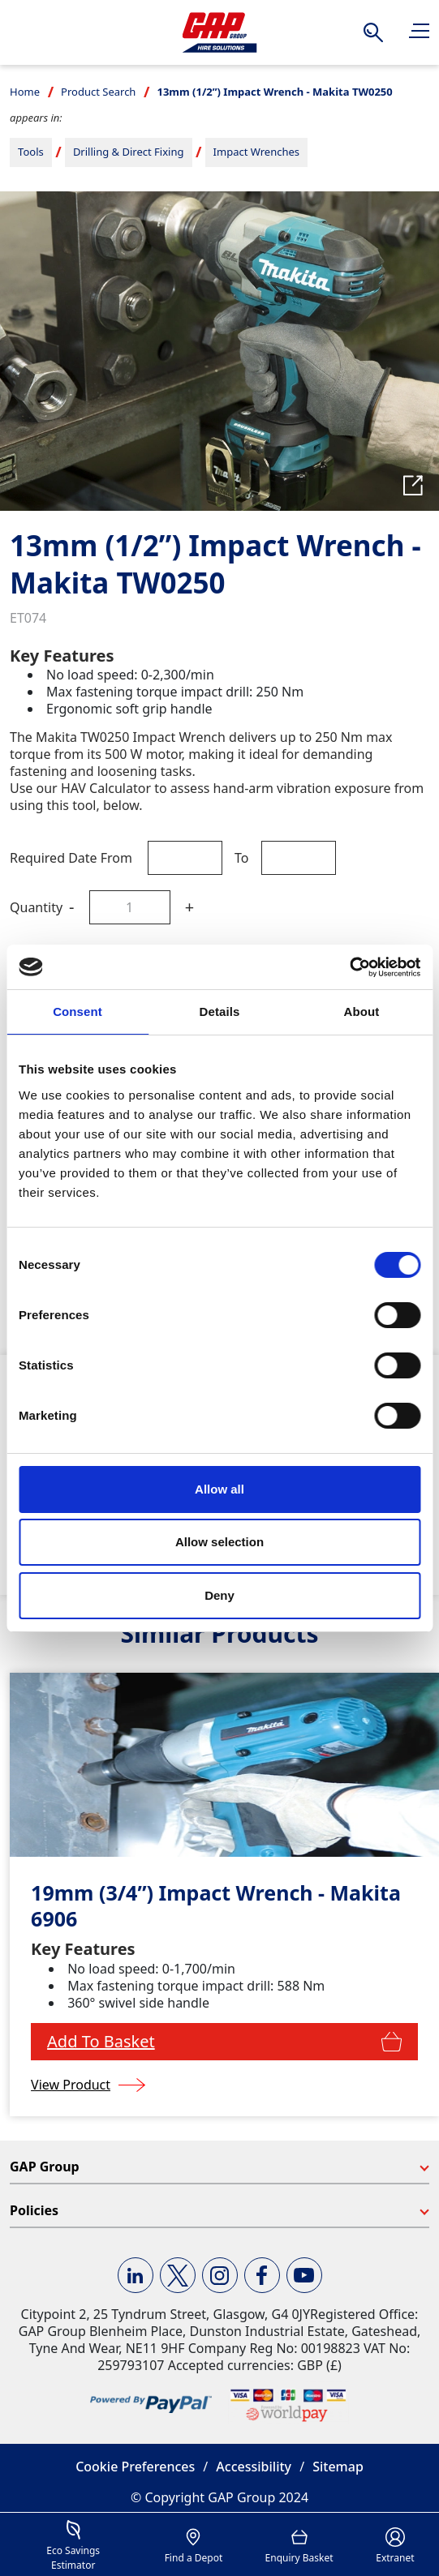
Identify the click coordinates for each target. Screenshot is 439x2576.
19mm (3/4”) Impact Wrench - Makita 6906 (216, 1905)
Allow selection (219, 1542)
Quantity (36, 907)
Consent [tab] (77, 1011)
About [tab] (362, 1011)
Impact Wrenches (256, 151)
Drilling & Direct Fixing (128, 151)
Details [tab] (220, 1011)
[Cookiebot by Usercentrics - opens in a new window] (349, 967)
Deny (219, 1595)
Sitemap (338, 2466)
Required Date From (71, 858)
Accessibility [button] (253, 2466)
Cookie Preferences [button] (135, 2466)
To (241, 858)
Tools (31, 151)
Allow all (219, 1489)
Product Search (98, 91)
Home (25, 91)
